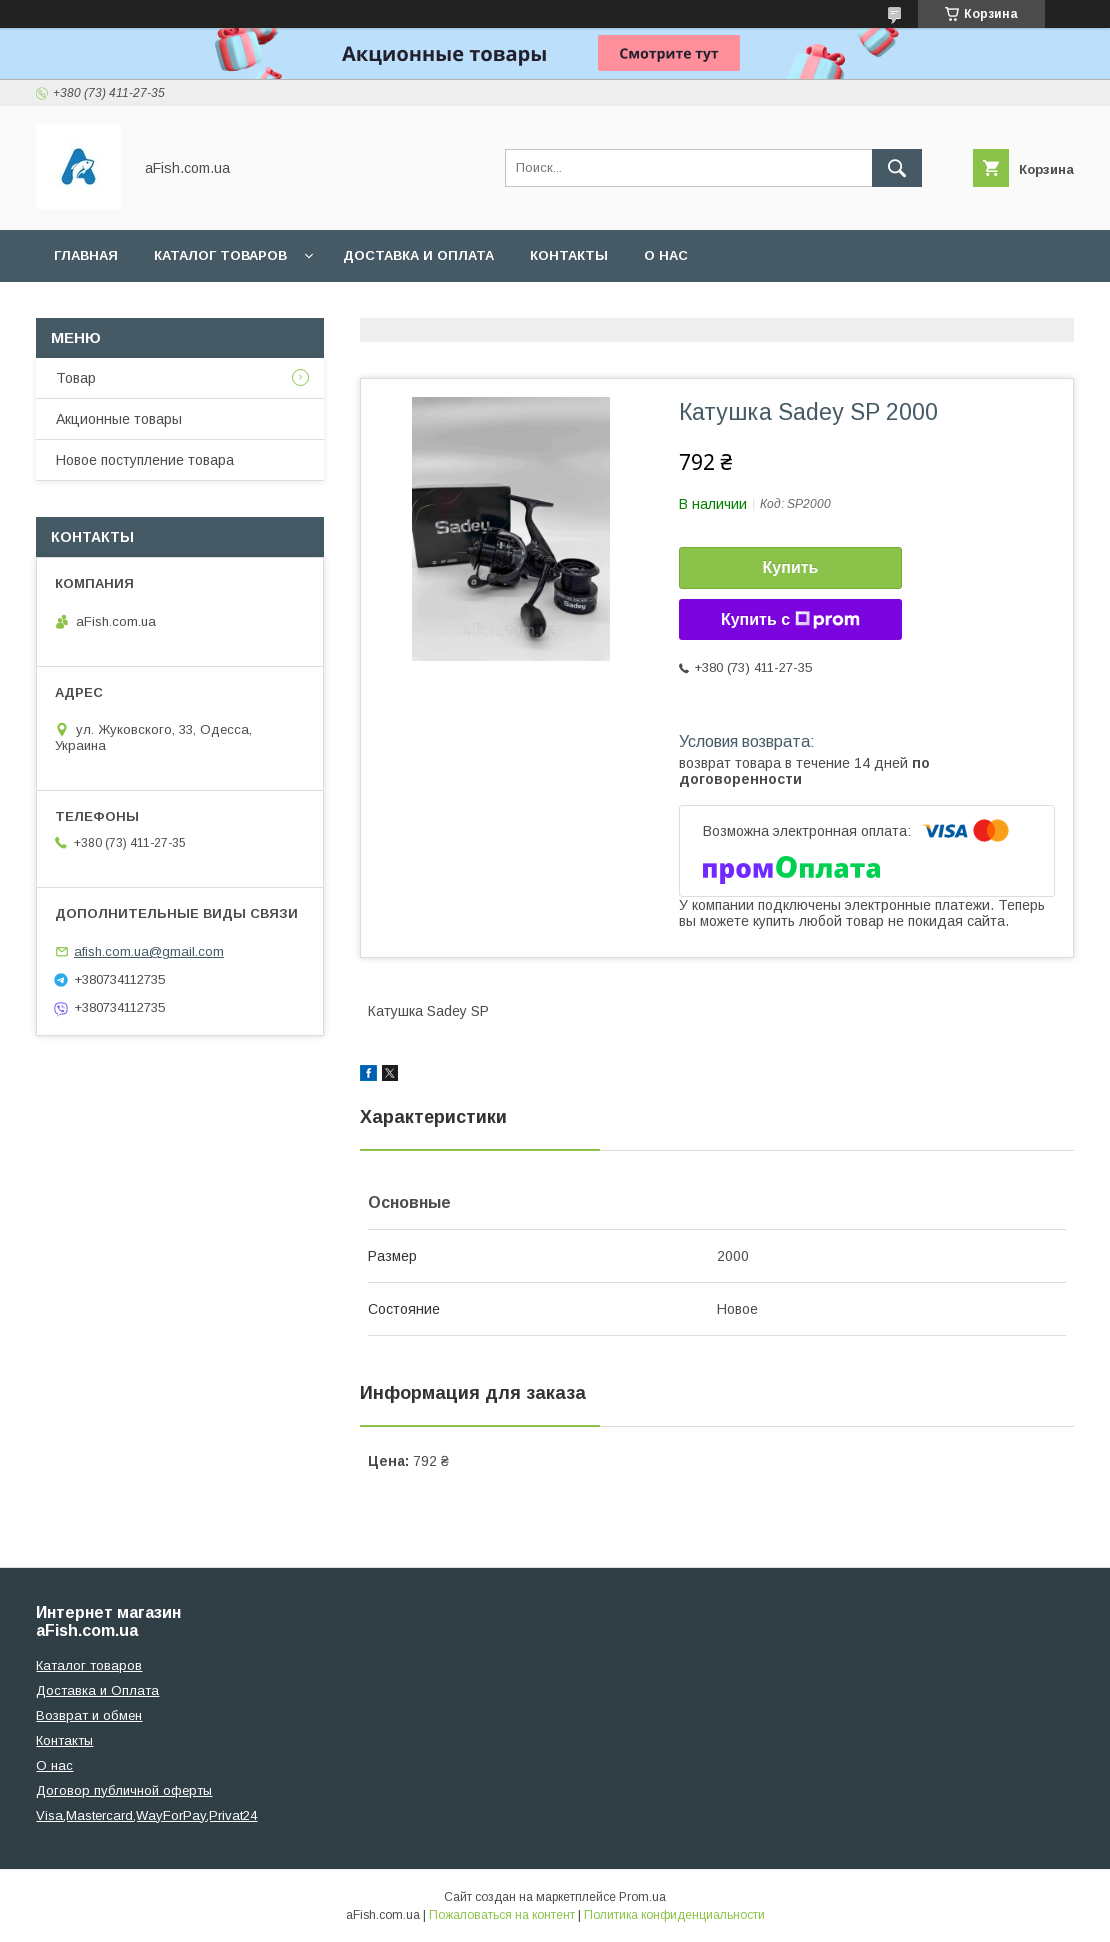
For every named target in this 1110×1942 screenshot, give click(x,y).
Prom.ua (642, 1897)
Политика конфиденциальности (674, 1915)
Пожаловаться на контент (502, 1915)
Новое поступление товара (145, 460)
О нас (666, 255)
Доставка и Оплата (97, 1690)
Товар (76, 378)
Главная (86, 255)
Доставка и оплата (418, 255)
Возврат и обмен (89, 1715)
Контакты (569, 255)
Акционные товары (119, 419)
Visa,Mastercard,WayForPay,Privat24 (146, 1815)
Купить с (790, 620)
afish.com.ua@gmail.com (149, 951)
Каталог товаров (220, 255)
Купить (791, 567)
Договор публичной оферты (124, 1790)
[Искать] (897, 168)
